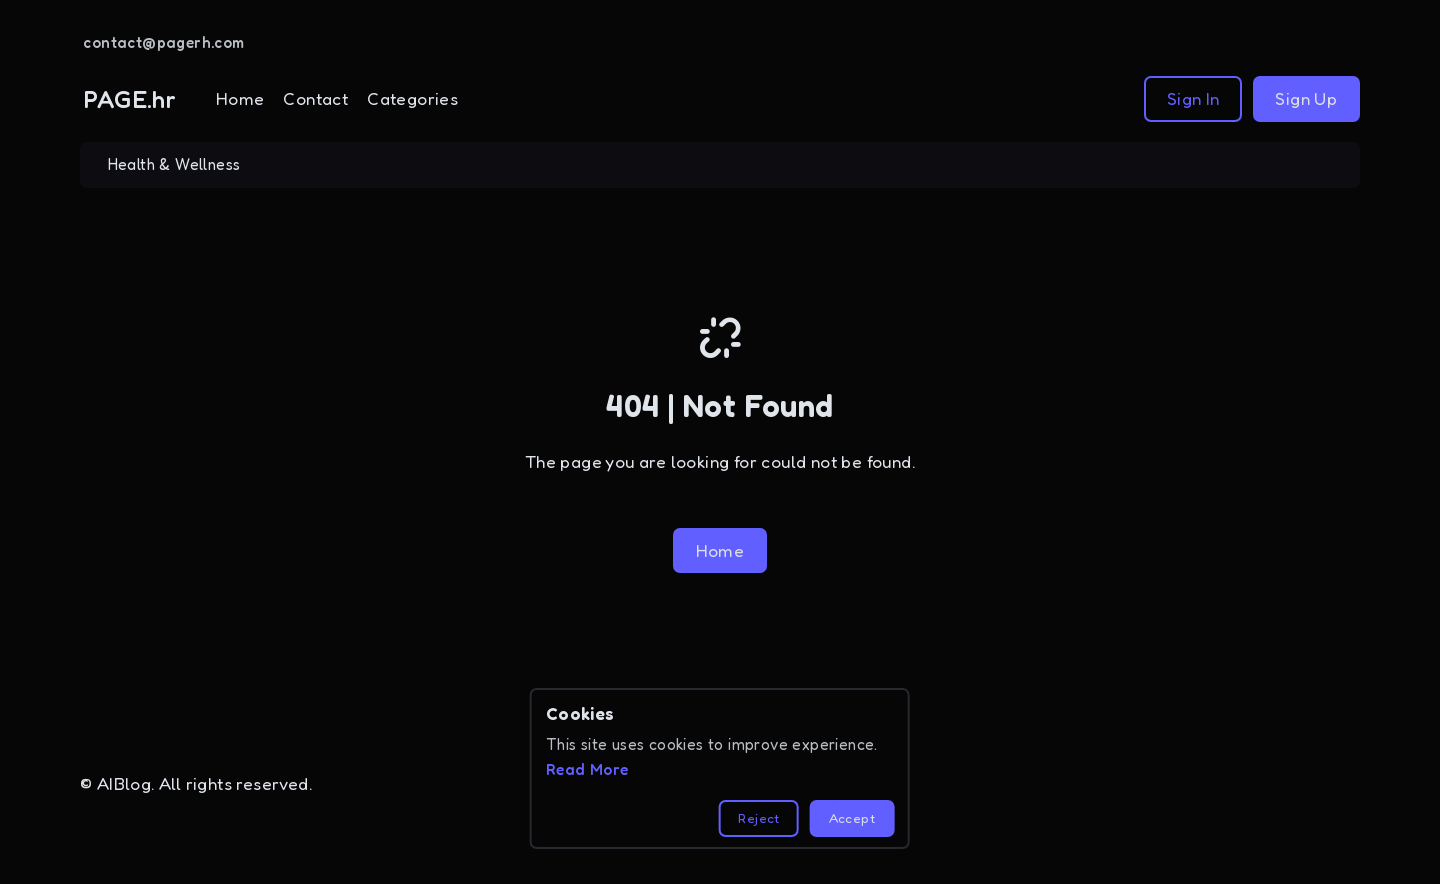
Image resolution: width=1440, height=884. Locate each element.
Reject (758, 818)
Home (240, 98)
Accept (852, 818)
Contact (315, 98)
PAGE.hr (130, 99)
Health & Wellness (174, 164)
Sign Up (1306, 98)
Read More (587, 769)
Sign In (1193, 98)
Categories (412, 98)
